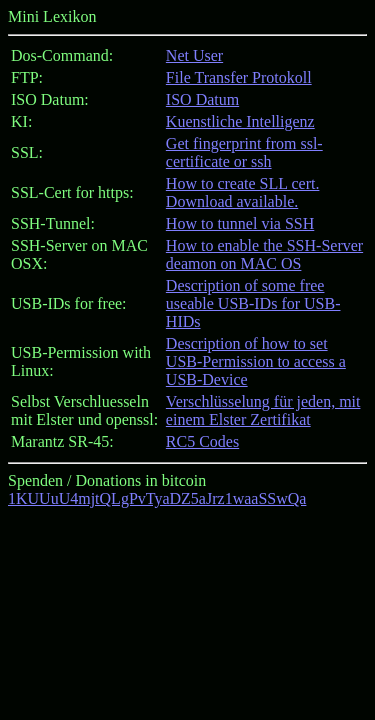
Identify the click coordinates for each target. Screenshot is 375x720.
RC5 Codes (202, 441)
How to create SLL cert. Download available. (243, 192)
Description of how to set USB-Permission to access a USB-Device (256, 361)
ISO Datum (202, 99)
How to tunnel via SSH (240, 223)
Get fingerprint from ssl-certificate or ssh (244, 152)
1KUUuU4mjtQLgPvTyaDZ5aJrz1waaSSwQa (157, 498)
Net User (194, 55)
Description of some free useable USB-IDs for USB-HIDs (253, 303)
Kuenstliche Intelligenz (240, 121)
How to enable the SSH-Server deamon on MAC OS (264, 254)
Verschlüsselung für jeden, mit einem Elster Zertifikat (263, 410)
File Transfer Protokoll (239, 77)
